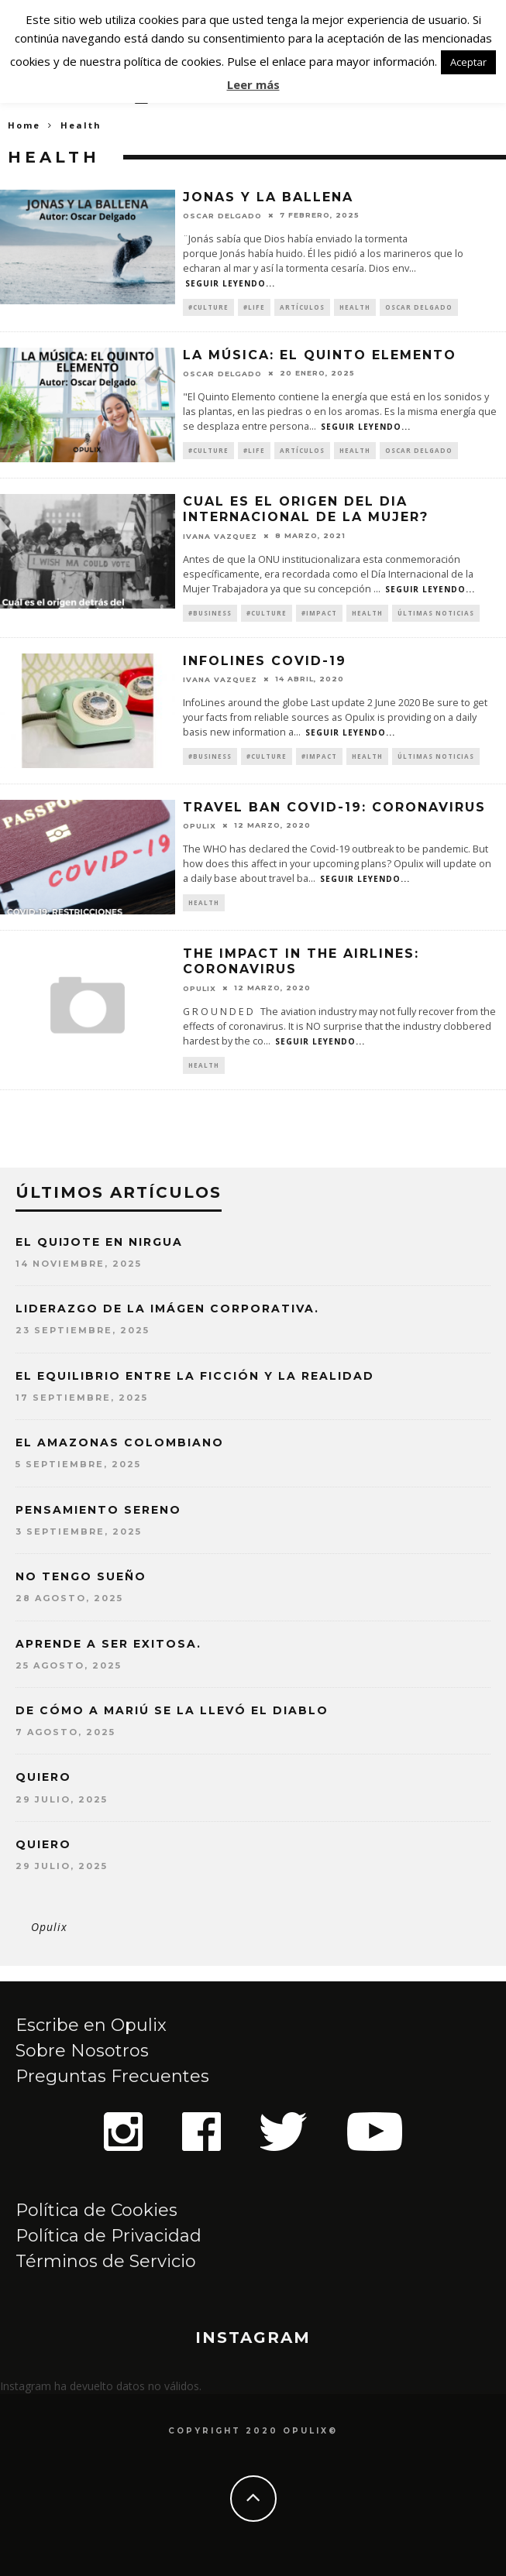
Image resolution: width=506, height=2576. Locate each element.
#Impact (319, 613)
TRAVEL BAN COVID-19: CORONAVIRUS (334, 807)
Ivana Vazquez (220, 535)
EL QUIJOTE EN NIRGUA (99, 1242)
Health (354, 307)
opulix (199, 826)
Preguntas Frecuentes (112, 2076)
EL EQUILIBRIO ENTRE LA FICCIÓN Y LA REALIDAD (194, 1376)
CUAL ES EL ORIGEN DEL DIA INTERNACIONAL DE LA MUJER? (306, 509)
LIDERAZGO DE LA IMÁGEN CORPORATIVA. (167, 1308)
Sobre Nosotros (82, 2050)
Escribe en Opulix (91, 2025)
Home (24, 125)
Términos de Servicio (105, 2261)
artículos (302, 307)
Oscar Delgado (222, 215)
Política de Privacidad (108, 2235)
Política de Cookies (96, 2210)
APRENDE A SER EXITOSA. (108, 1644)
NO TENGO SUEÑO (80, 1576)
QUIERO (43, 1777)
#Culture (208, 307)
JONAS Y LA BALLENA (268, 197)
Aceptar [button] (468, 62)
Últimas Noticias (436, 613)
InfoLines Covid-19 (264, 660)
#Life (254, 307)
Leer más (253, 84)
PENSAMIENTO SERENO (98, 1510)
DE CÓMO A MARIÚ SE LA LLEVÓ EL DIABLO (172, 1710)
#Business (210, 613)
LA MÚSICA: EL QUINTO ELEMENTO (319, 355)
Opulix (49, 1926)
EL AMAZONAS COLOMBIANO (119, 1442)
